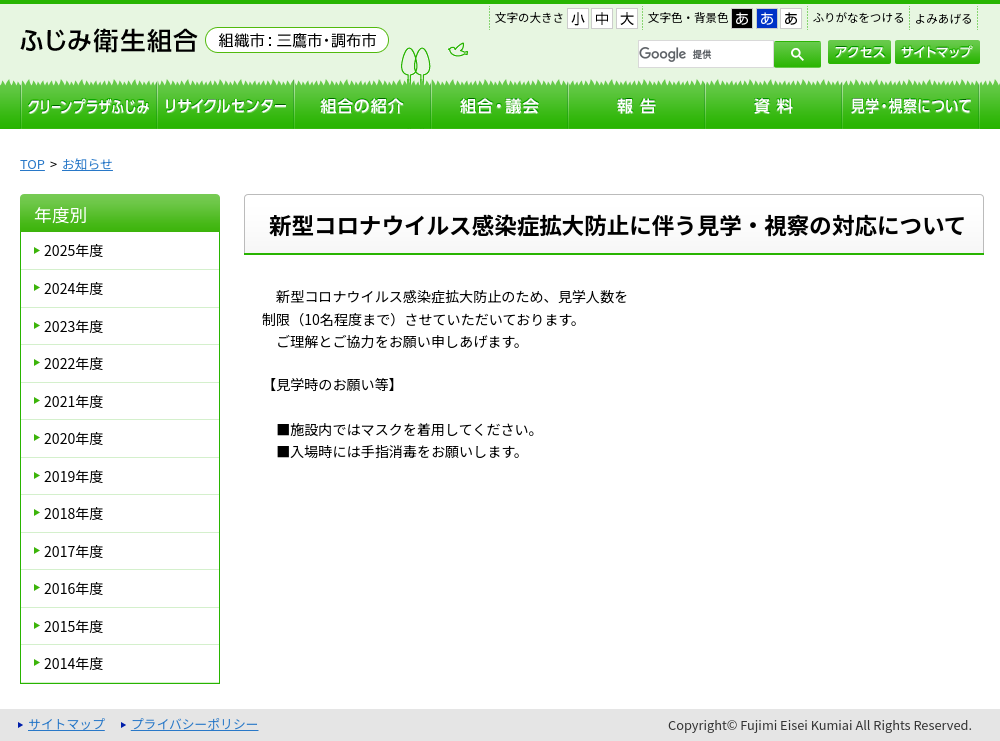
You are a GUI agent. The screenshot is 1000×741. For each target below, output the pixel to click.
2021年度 (73, 401)
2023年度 (73, 326)
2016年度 (73, 588)
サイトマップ (937, 52)
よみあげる (944, 18)
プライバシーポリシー (195, 723)
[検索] (704, 54)
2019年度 (73, 476)
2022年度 (73, 363)
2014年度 (73, 663)
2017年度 (73, 551)
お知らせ (87, 163)
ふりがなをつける (859, 17)
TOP (32, 163)
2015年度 (73, 626)
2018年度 (73, 513)
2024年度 (73, 288)
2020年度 (73, 438)
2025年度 (73, 250)
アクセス (859, 52)
